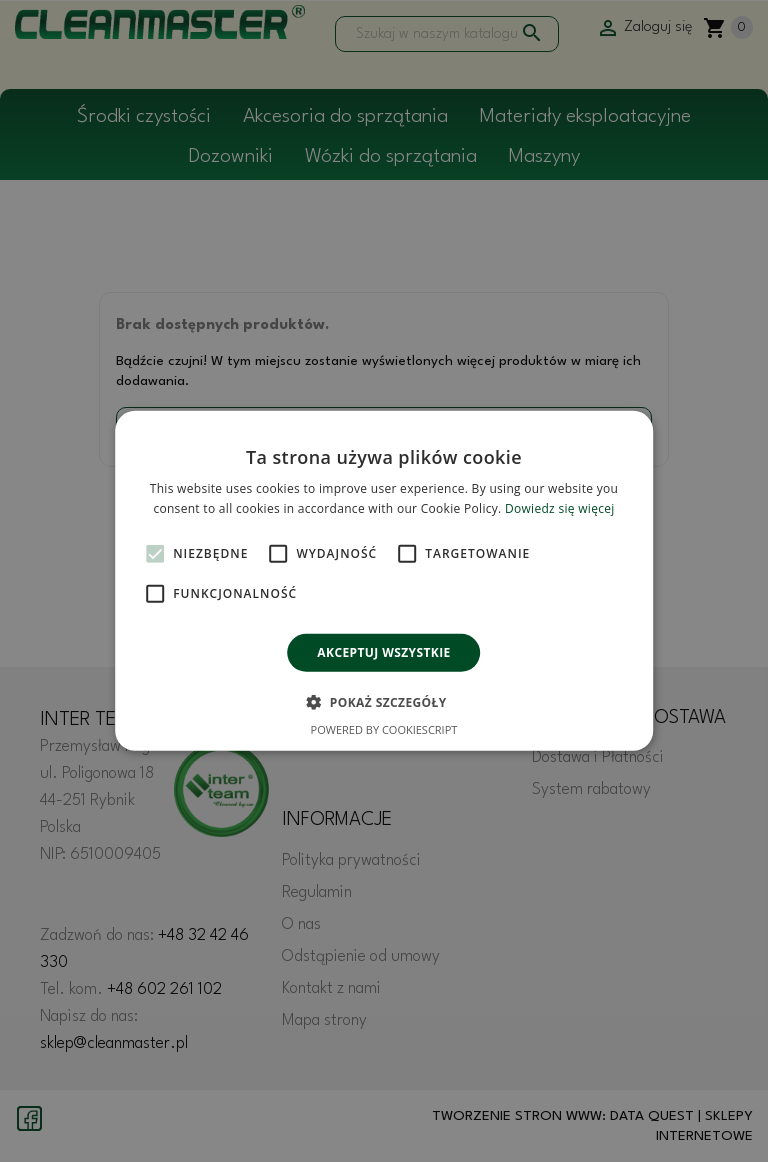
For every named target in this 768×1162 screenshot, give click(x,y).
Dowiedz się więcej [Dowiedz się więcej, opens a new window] (560, 508)
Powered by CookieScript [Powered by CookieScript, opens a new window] (384, 729)
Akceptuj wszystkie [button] (383, 652)
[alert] (384, 581)
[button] (383, 702)
